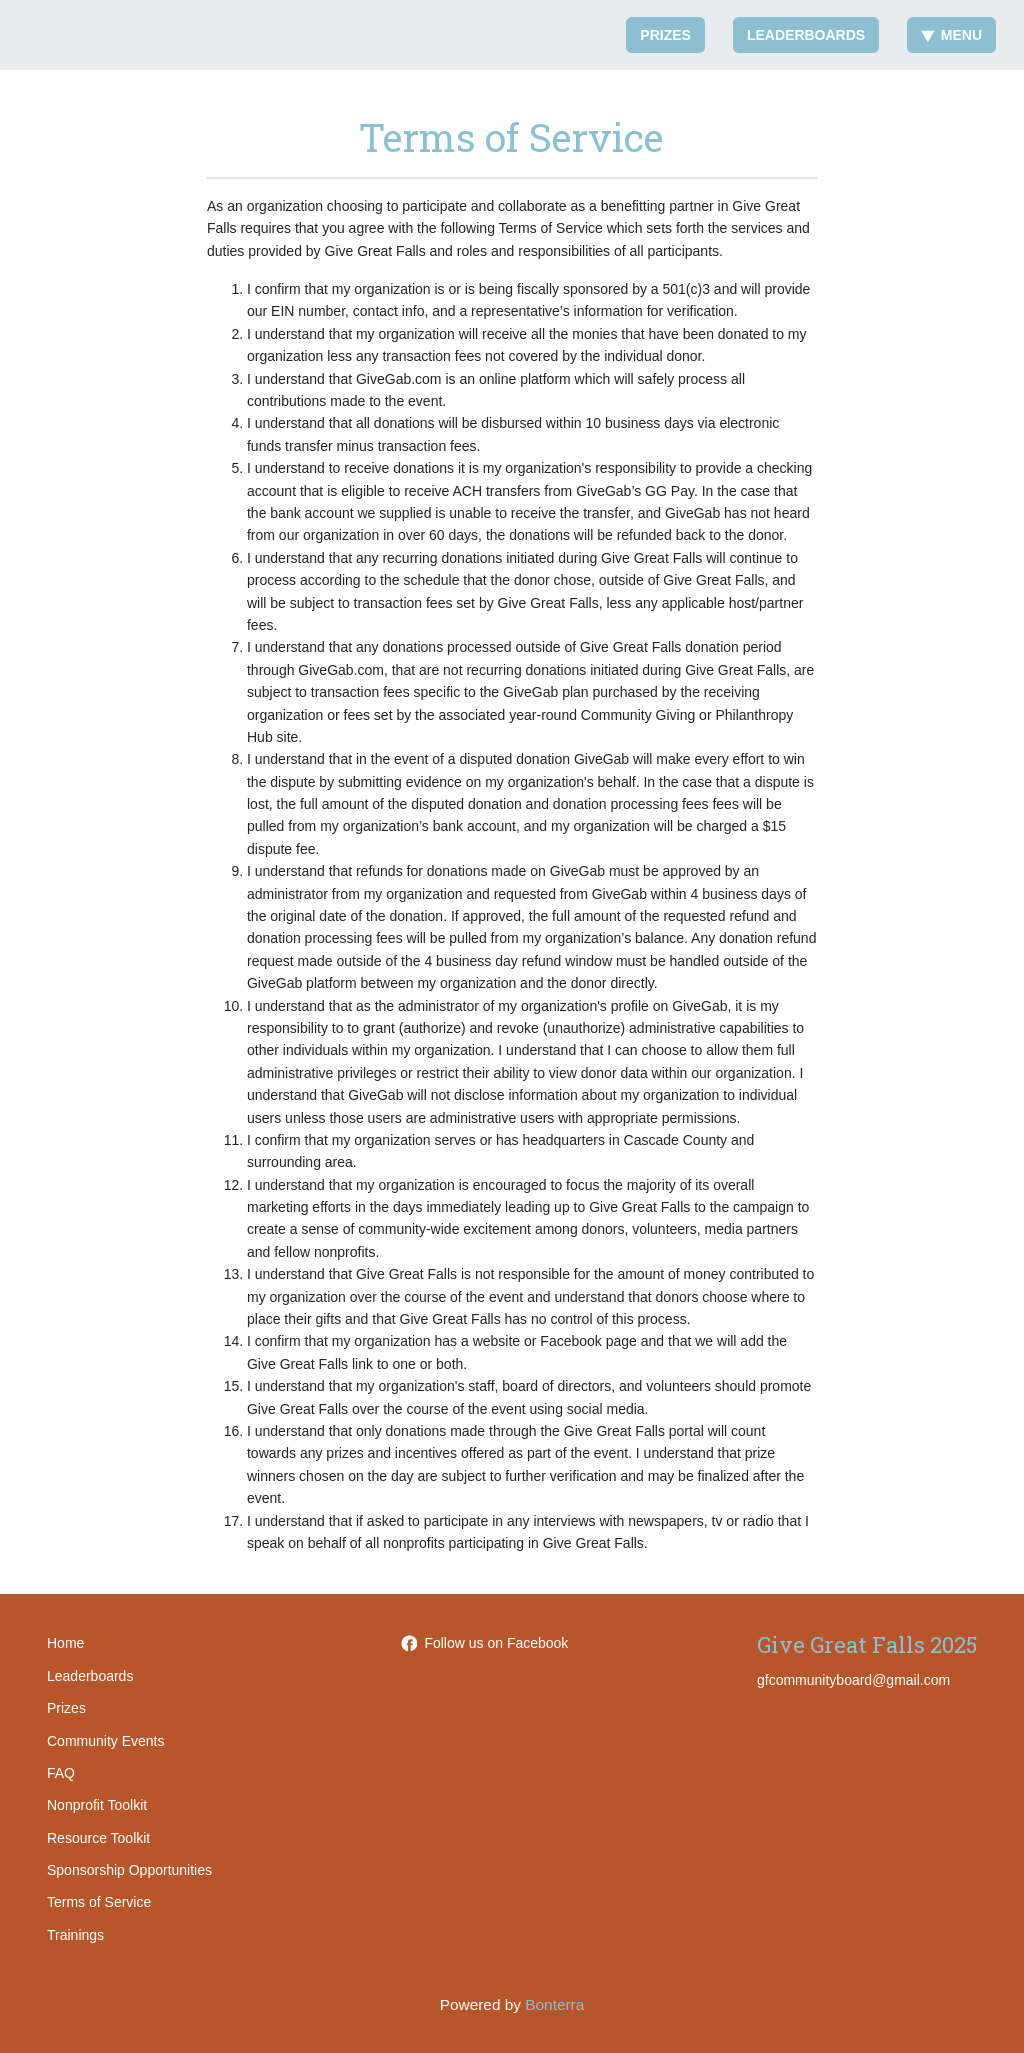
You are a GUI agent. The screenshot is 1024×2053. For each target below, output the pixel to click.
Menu (951, 35)
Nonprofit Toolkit (97, 1805)
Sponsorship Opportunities (129, 1870)
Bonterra (554, 2004)
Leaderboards (806, 35)
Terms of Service (99, 1902)
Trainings (75, 1935)
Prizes (665, 35)
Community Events (105, 1741)
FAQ (61, 1773)
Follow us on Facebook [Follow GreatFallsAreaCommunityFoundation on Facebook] (485, 1643)
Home (65, 1643)
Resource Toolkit (98, 1838)
